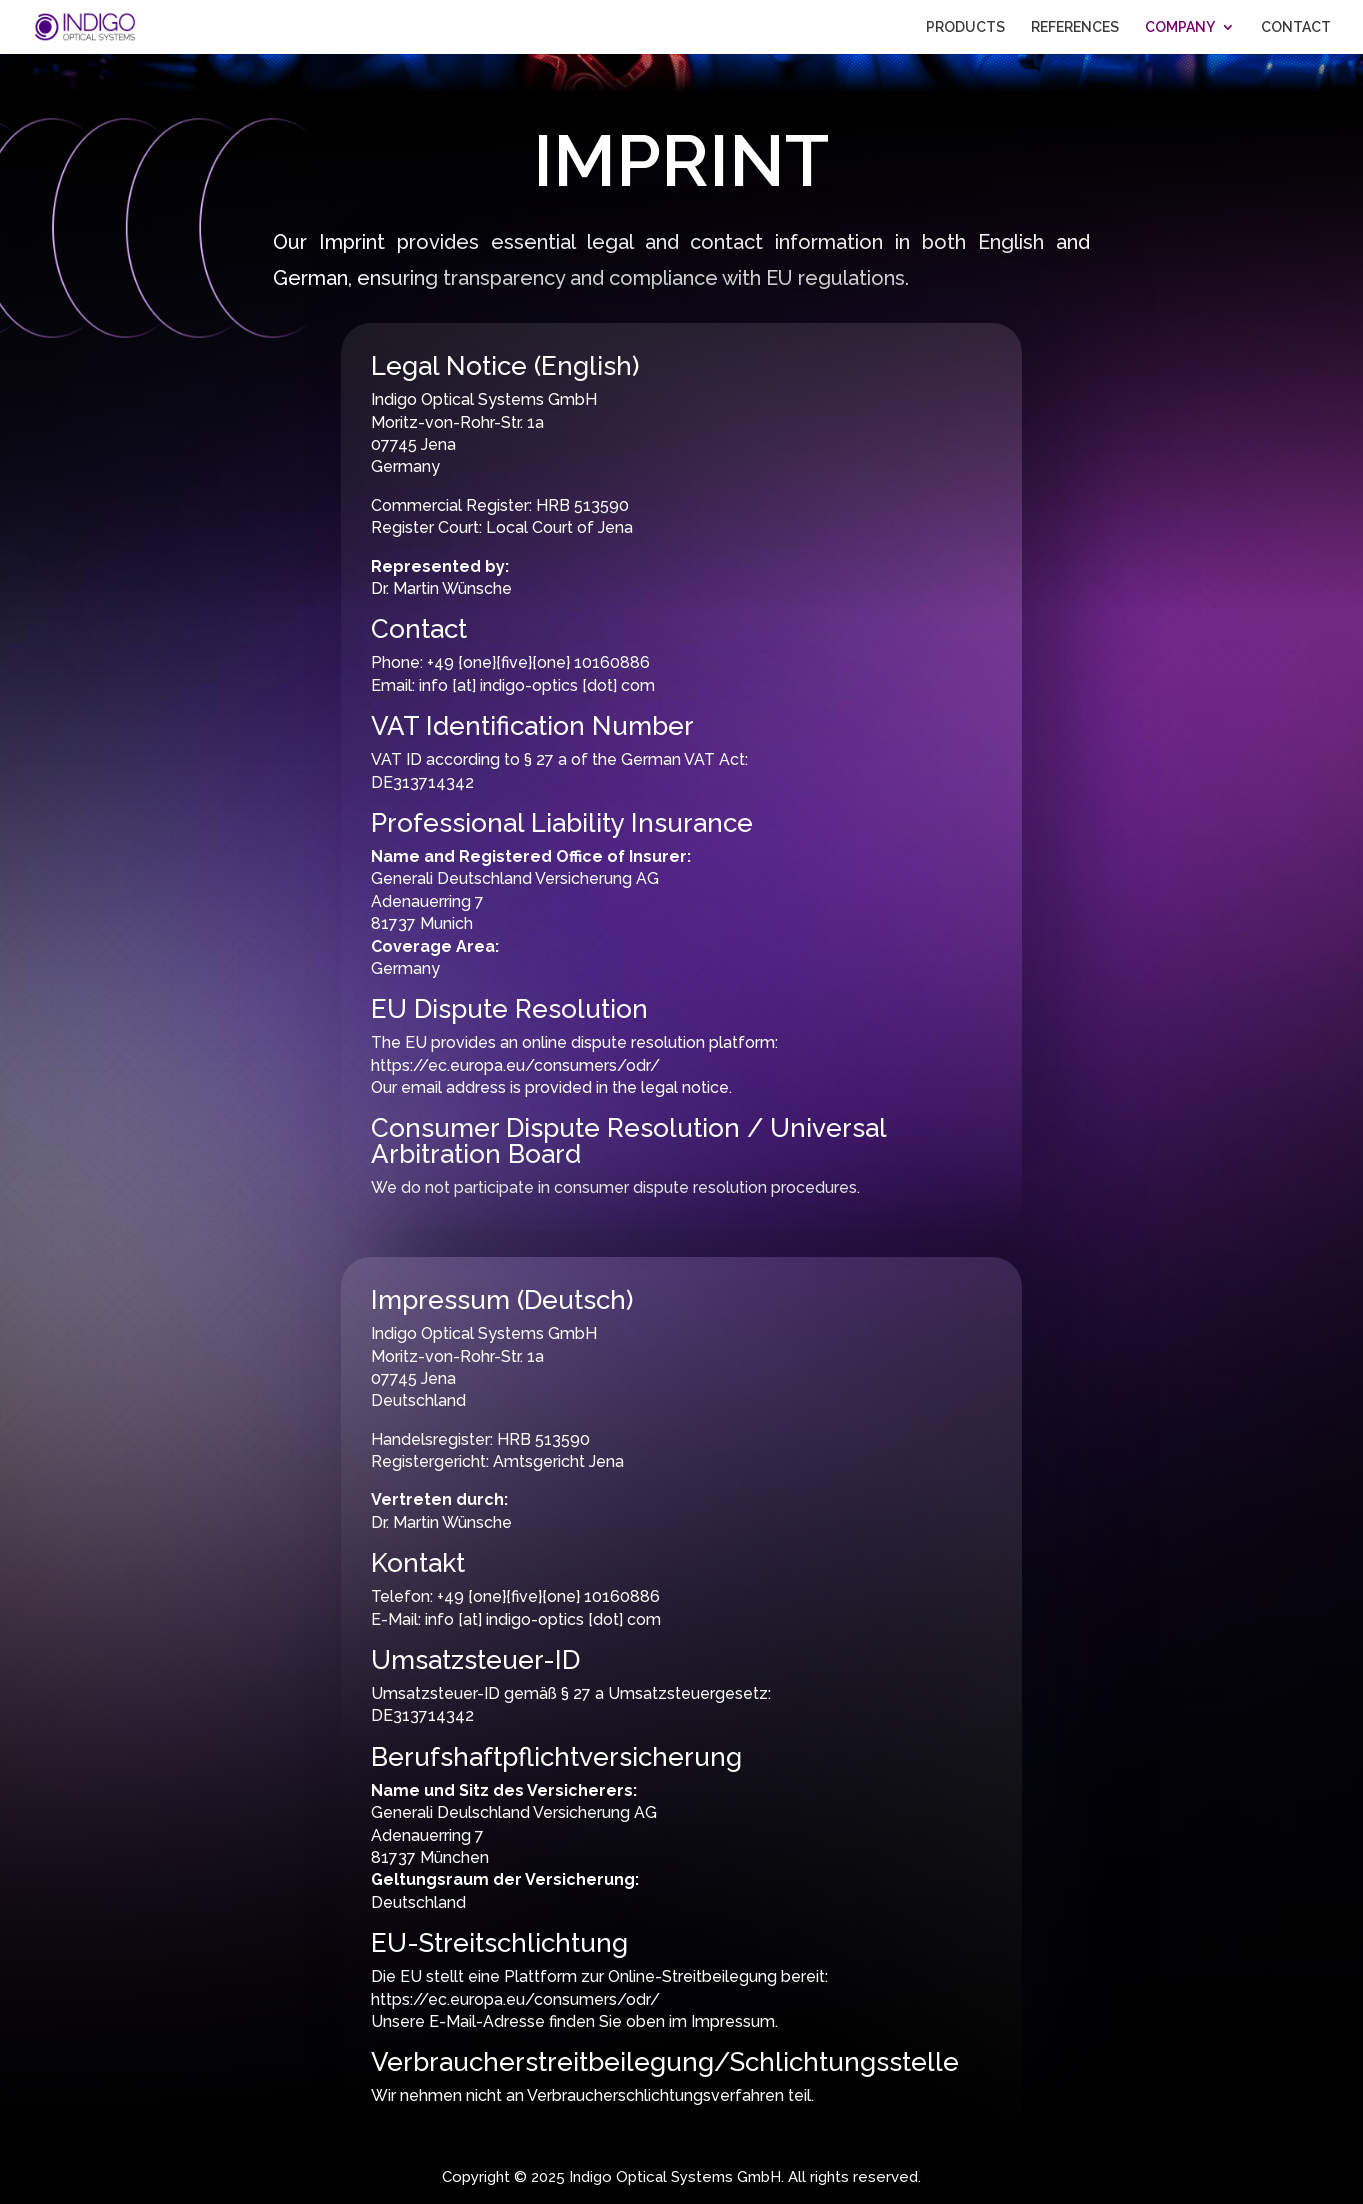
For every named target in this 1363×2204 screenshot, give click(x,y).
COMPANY (1180, 27)
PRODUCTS (965, 27)
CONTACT (1296, 27)
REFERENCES (1075, 27)
